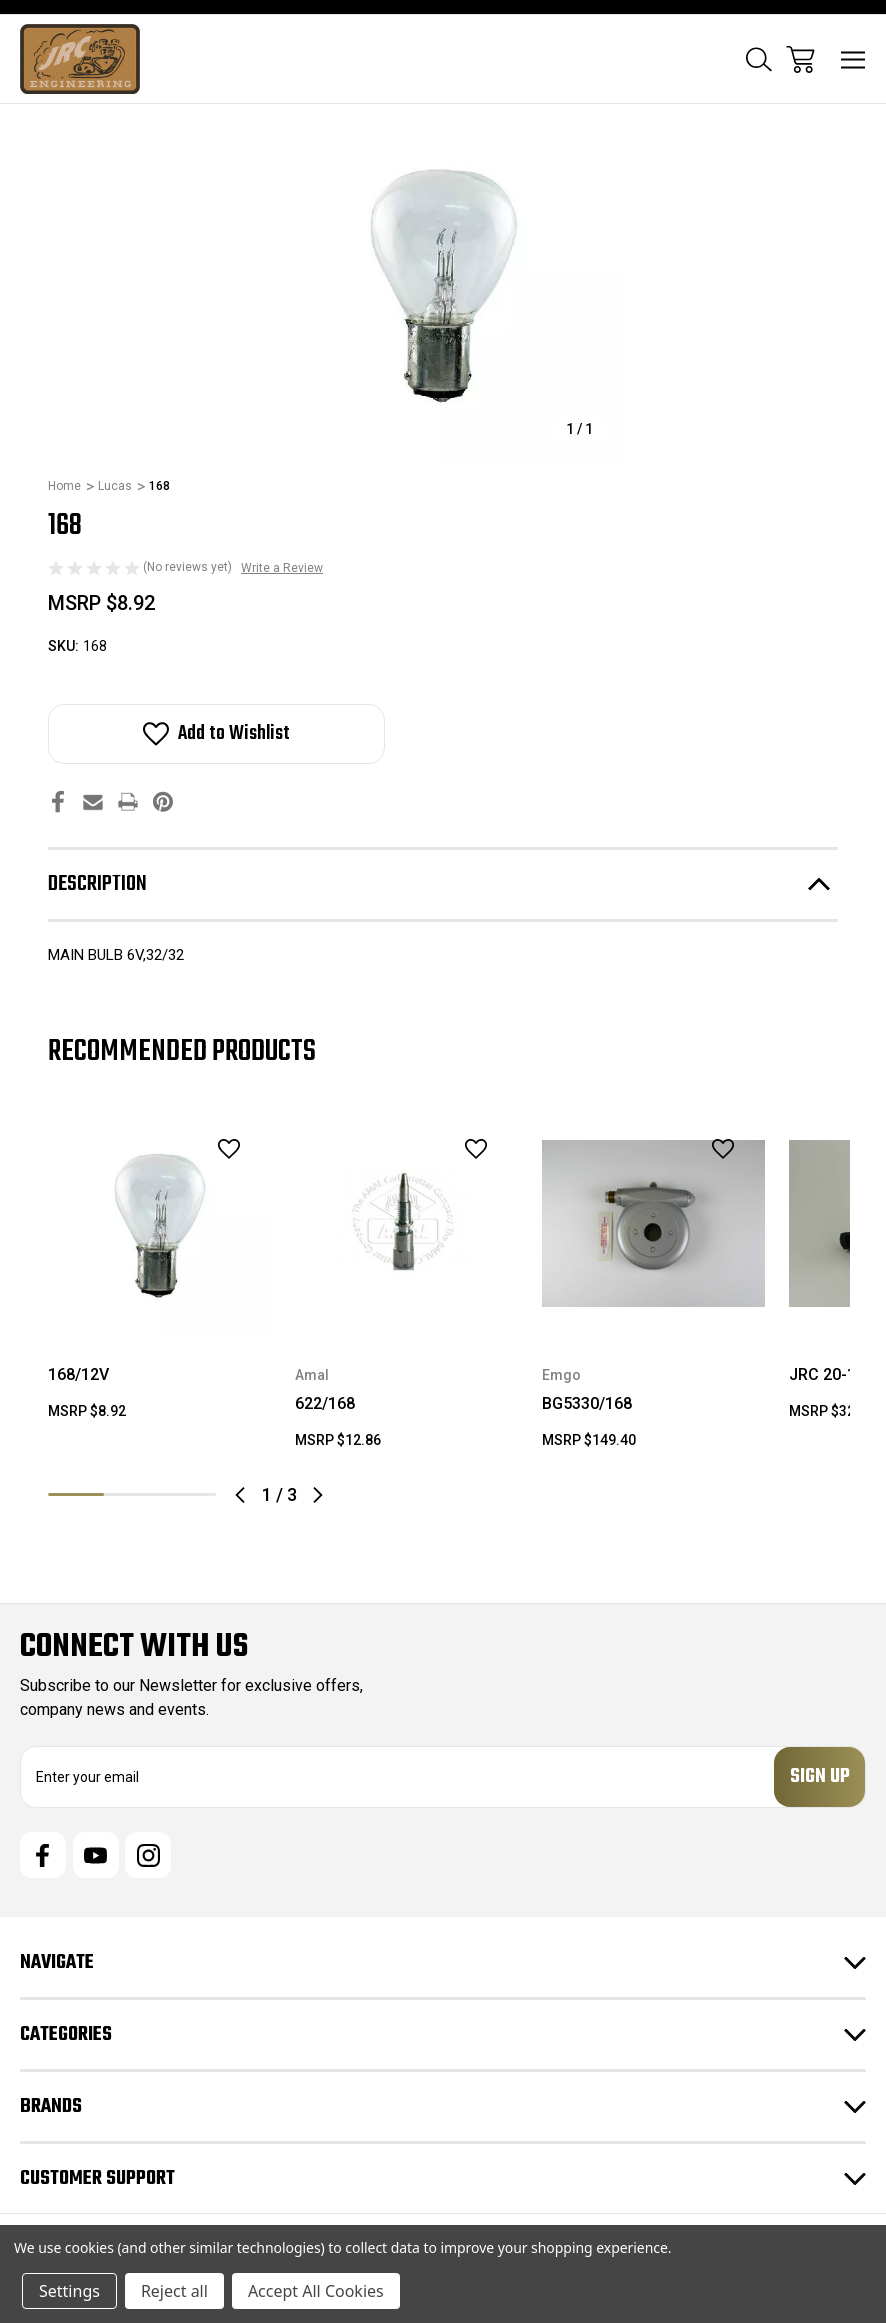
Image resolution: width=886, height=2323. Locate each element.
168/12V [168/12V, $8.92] (78, 1374)
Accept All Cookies (316, 2291)
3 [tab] (188, 1494)
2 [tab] (132, 1494)
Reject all (174, 2291)
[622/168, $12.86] (406, 1223)
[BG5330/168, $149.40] (653, 1223)
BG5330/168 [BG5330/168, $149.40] (587, 1403)
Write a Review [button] (282, 568)
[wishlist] (203, 1148)
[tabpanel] (159, 1274)
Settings (69, 2291)
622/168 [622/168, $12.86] (325, 1403)
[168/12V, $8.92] (159, 1223)
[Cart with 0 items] (800, 59)
